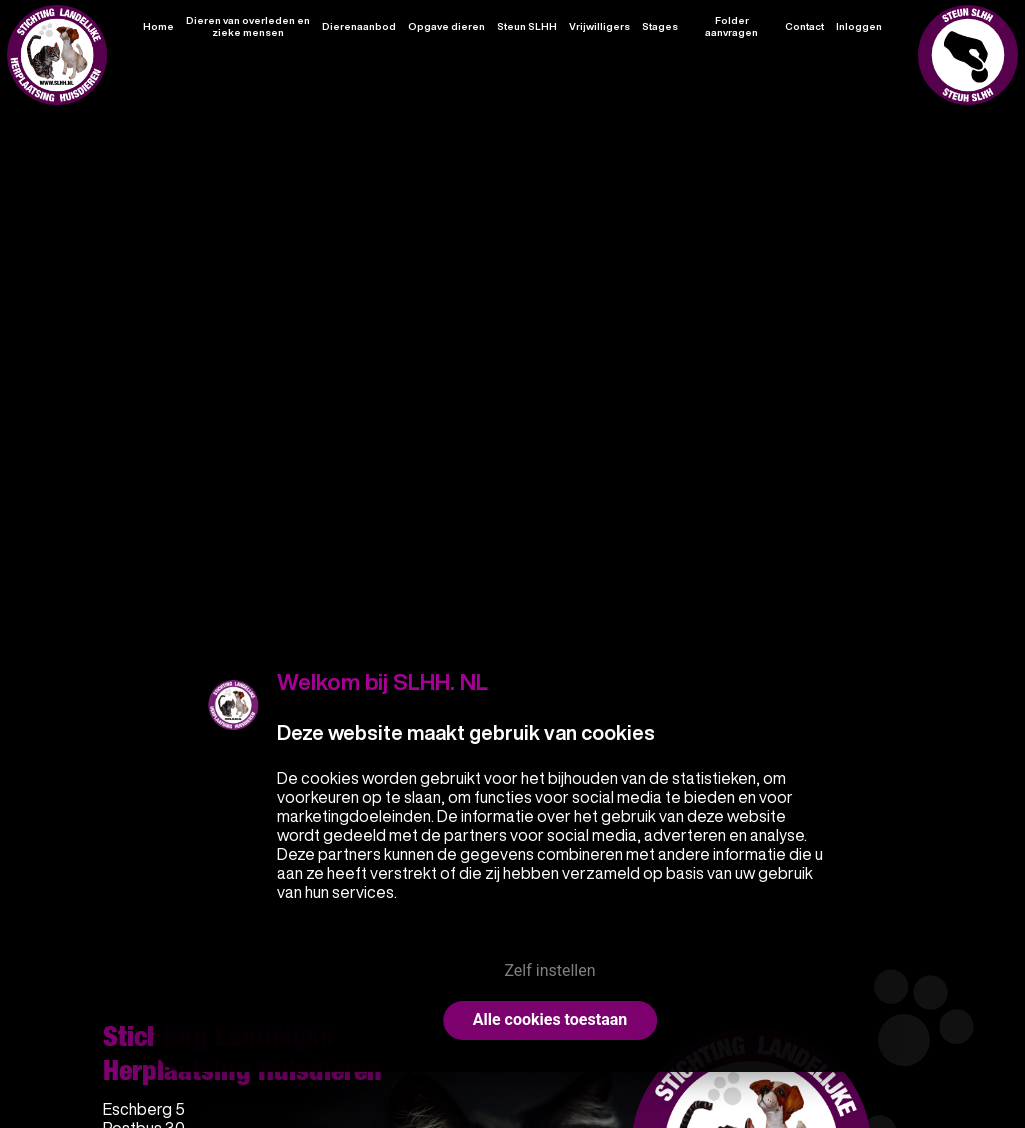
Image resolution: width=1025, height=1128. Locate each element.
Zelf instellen (549, 970)
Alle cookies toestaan (550, 1019)
